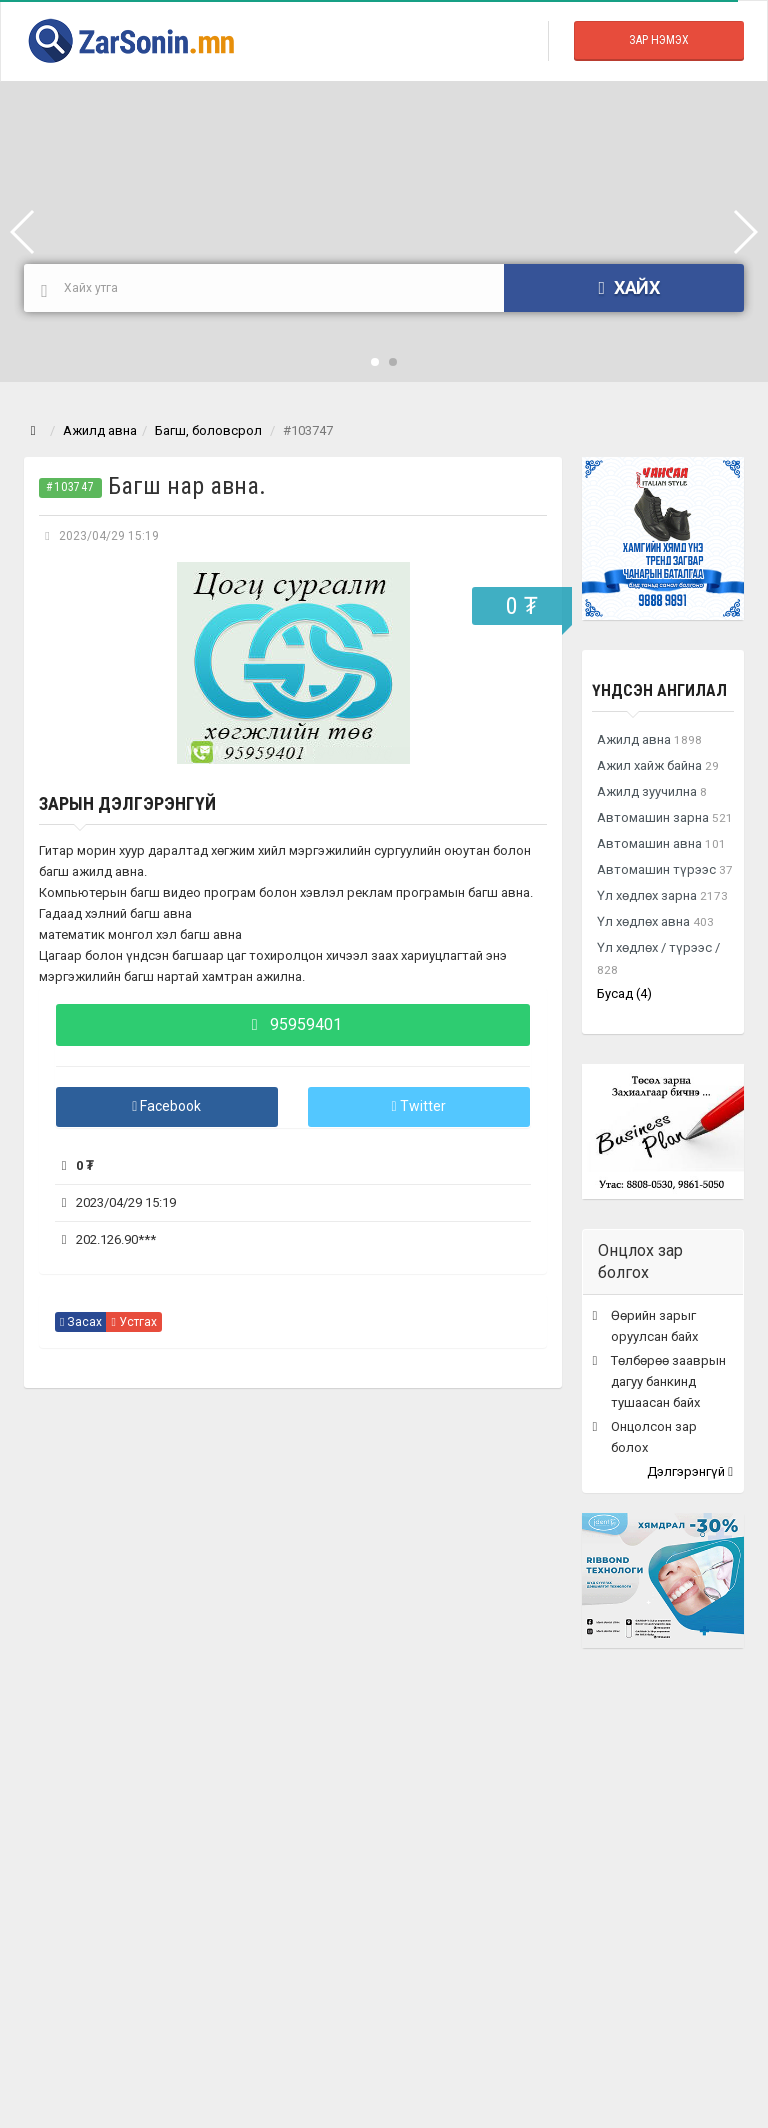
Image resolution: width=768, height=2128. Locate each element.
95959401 (293, 1024)
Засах (81, 1322)
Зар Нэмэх (659, 40)
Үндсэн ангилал (659, 690)
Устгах (133, 1322)
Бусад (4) (624, 993)
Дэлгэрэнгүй (690, 1471)
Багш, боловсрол (208, 430)
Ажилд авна (100, 430)
